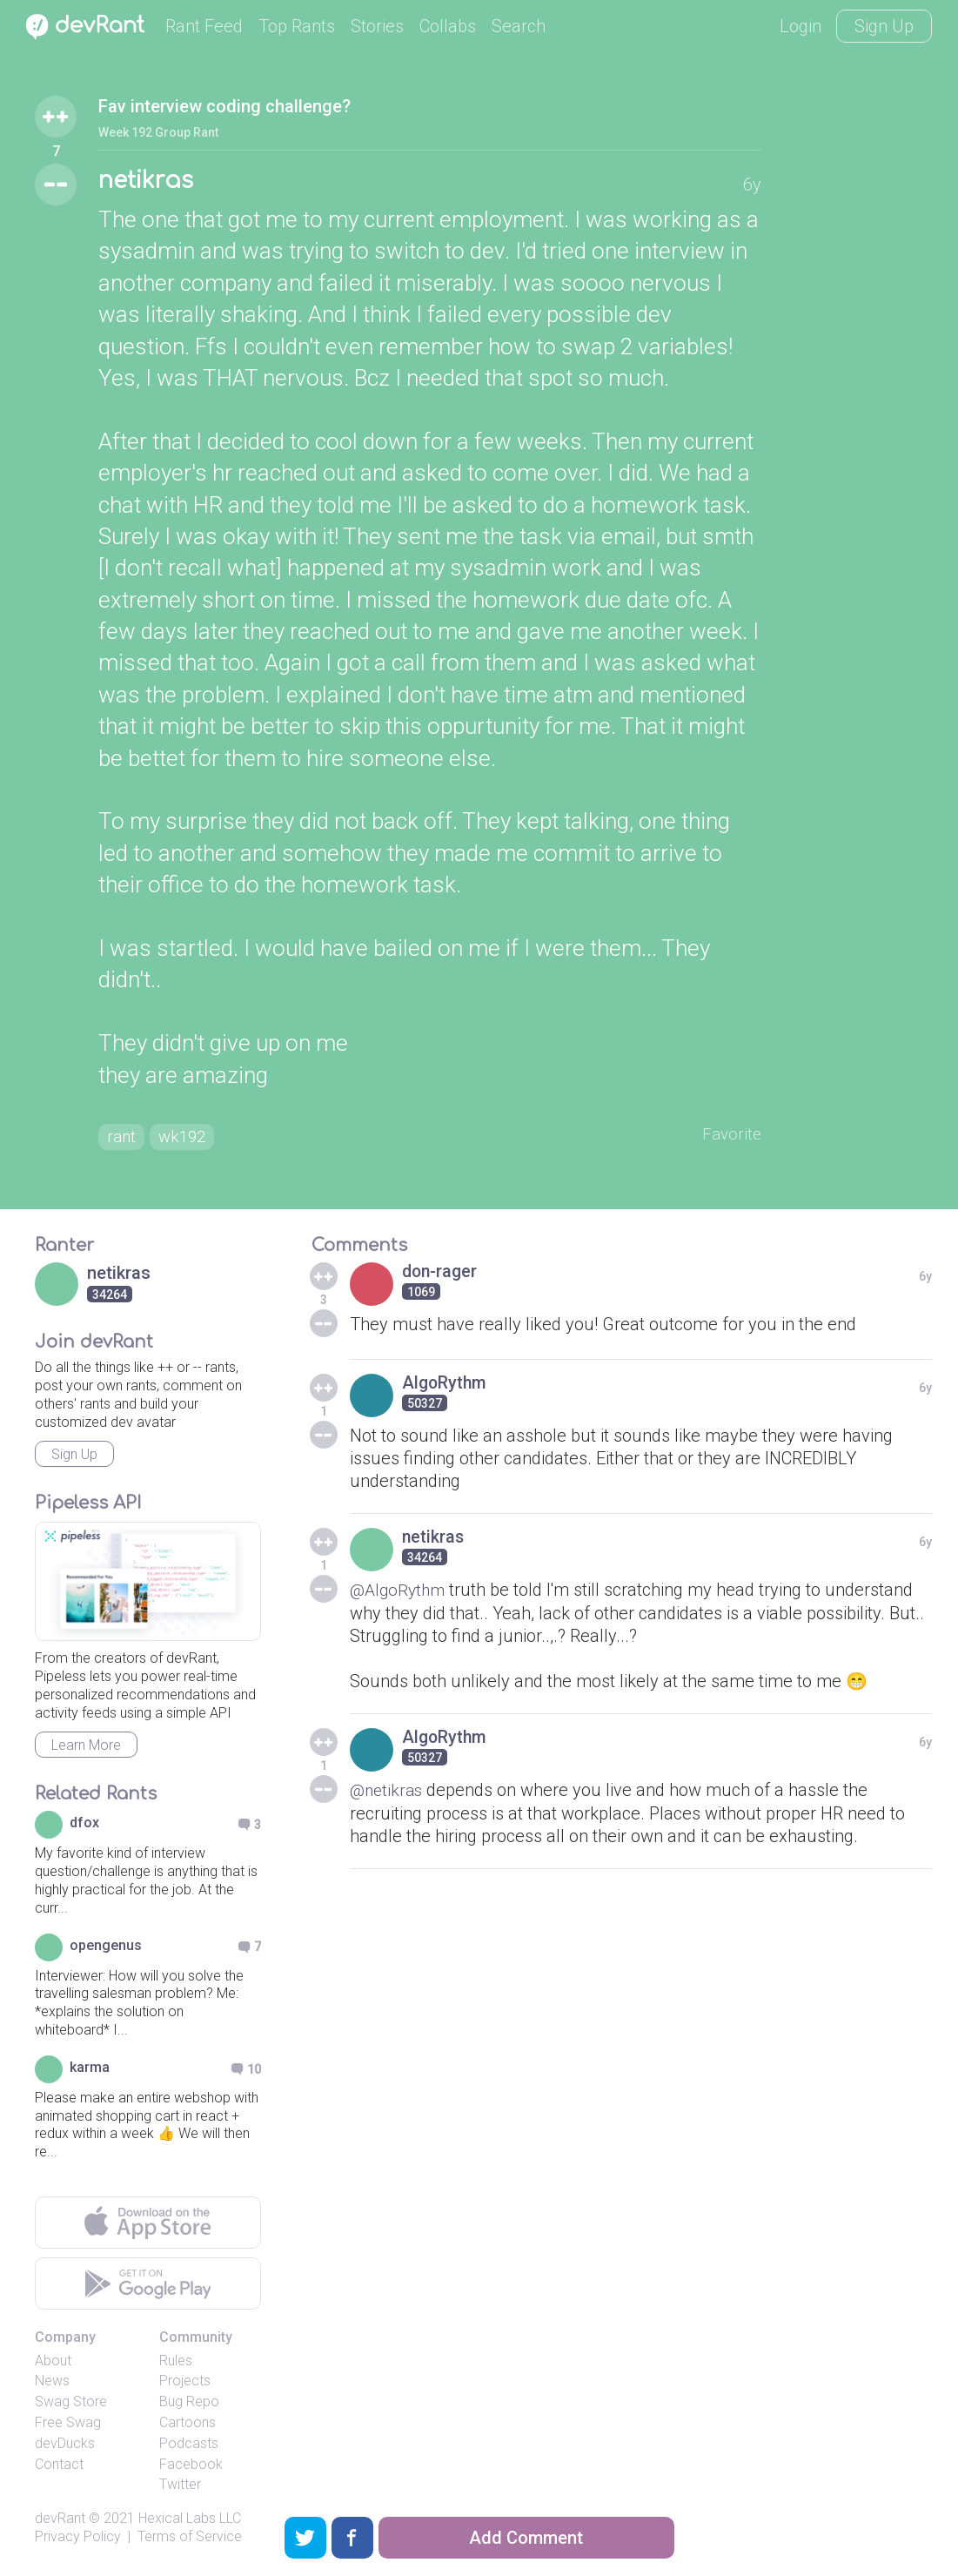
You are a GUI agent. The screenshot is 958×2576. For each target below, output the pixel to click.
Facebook (191, 2467)
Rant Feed (204, 26)
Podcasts (188, 2446)
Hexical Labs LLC (189, 2521)
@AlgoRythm (400, 1593)
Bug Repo (189, 2405)
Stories (377, 26)
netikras (149, 182)
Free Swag (68, 2426)
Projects (185, 2384)
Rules (175, 2364)
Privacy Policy (78, 2540)
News (52, 2384)
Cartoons (187, 2426)
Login (800, 26)
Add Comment (526, 2537)
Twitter (180, 2487)
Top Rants (296, 26)
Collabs (447, 26)
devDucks (65, 2446)
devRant (60, 2521)
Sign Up (884, 26)
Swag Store (71, 2405)
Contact (59, 2467)
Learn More (86, 1747)
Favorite (730, 1136)
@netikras (388, 1792)
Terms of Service (189, 2540)
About (53, 2364)
